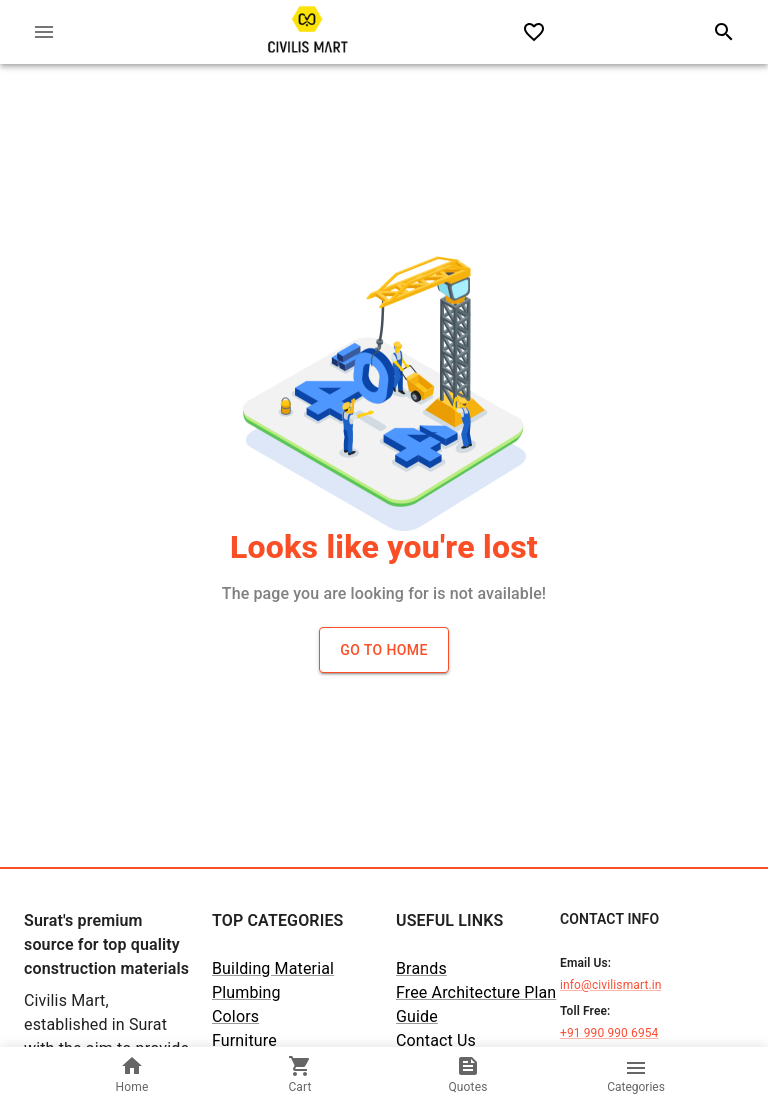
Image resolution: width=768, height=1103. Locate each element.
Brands (421, 968)
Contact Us (436, 1040)
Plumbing (246, 992)
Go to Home (384, 650)
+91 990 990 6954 (609, 1033)
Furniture (244, 1040)
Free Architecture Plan (476, 992)
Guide (417, 1016)
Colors (235, 1016)
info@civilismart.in (610, 985)
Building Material (273, 968)
